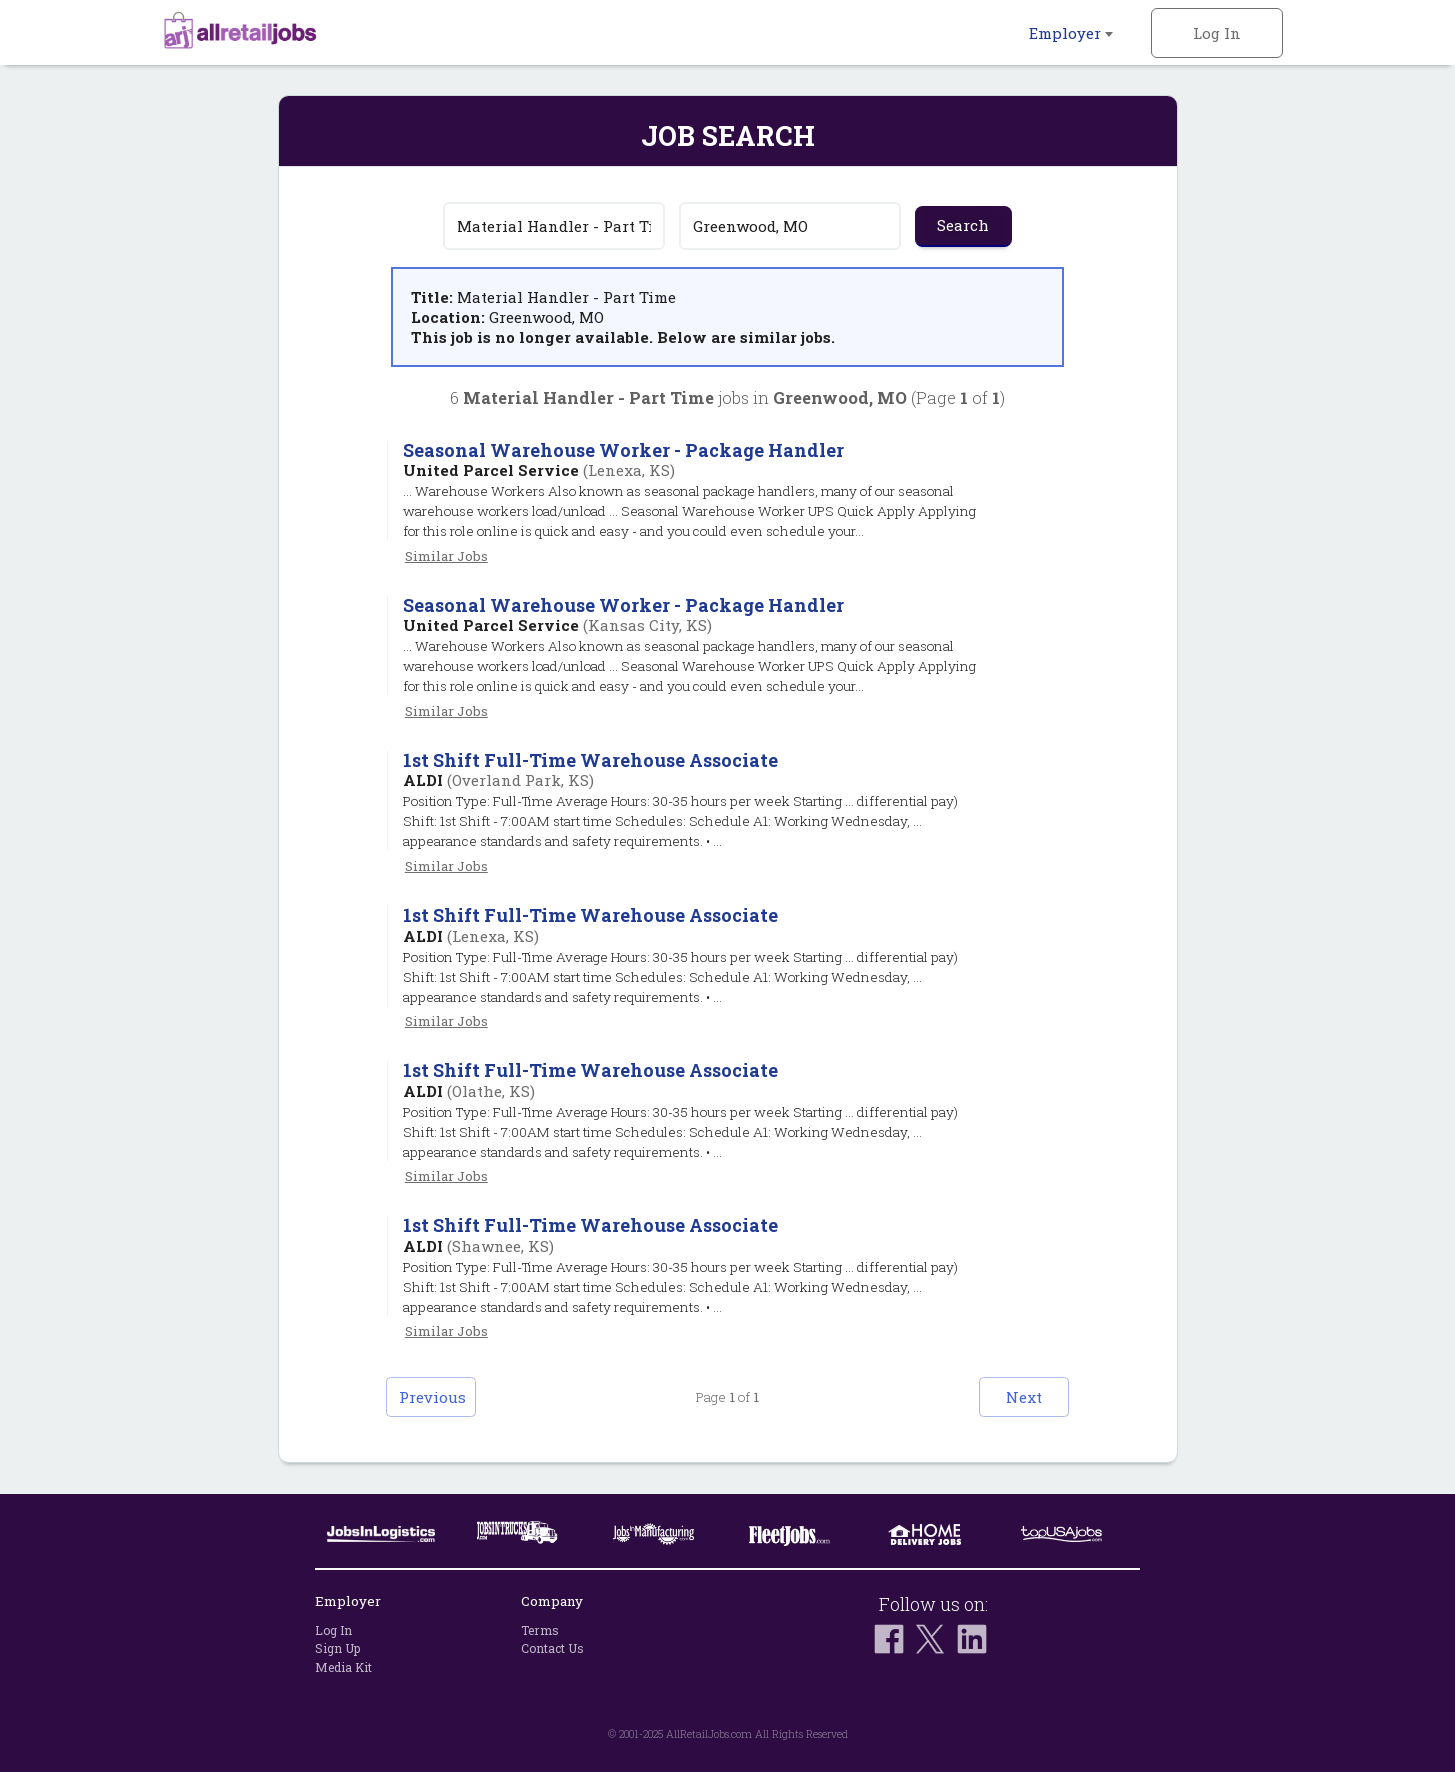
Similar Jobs (446, 556)
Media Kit (343, 1667)
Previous (432, 1397)
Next (1024, 1397)
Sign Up (337, 1648)
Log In (1217, 33)
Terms (540, 1630)
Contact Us (552, 1648)
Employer (1071, 33)
